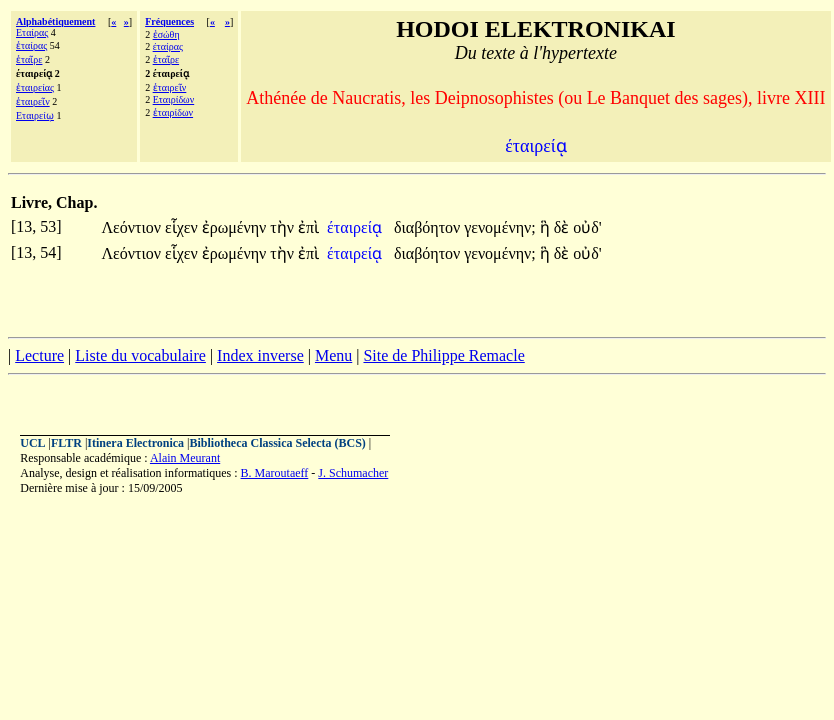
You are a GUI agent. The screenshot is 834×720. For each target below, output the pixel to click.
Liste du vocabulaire (140, 355)
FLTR (66, 443)
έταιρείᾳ (356, 227)
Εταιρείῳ (35, 115)
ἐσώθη (166, 34)
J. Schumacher (353, 473)
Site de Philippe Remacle (443, 355)
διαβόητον (429, 227)
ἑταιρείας (35, 87)
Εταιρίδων (174, 99)
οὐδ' (587, 227)
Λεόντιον (133, 227)
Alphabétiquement (55, 21)
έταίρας (168, 46)
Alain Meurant (185, 458)
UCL (32, 443)
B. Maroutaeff (275, 473)
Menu (333, 355)
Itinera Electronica (135, 443)
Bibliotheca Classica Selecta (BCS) (278, 443)
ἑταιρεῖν (33, 101)
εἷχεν (183, 227)
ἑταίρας (31, 45)
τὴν (284, 227)
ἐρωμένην (236, 227)
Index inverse (260, 355)
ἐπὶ (308, 227)
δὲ (564, 227)
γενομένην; (499, 227)
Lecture (39, 355)
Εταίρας (32, 32)
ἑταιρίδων (173, 112)
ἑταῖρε (29, 59)
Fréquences (169, 21)
